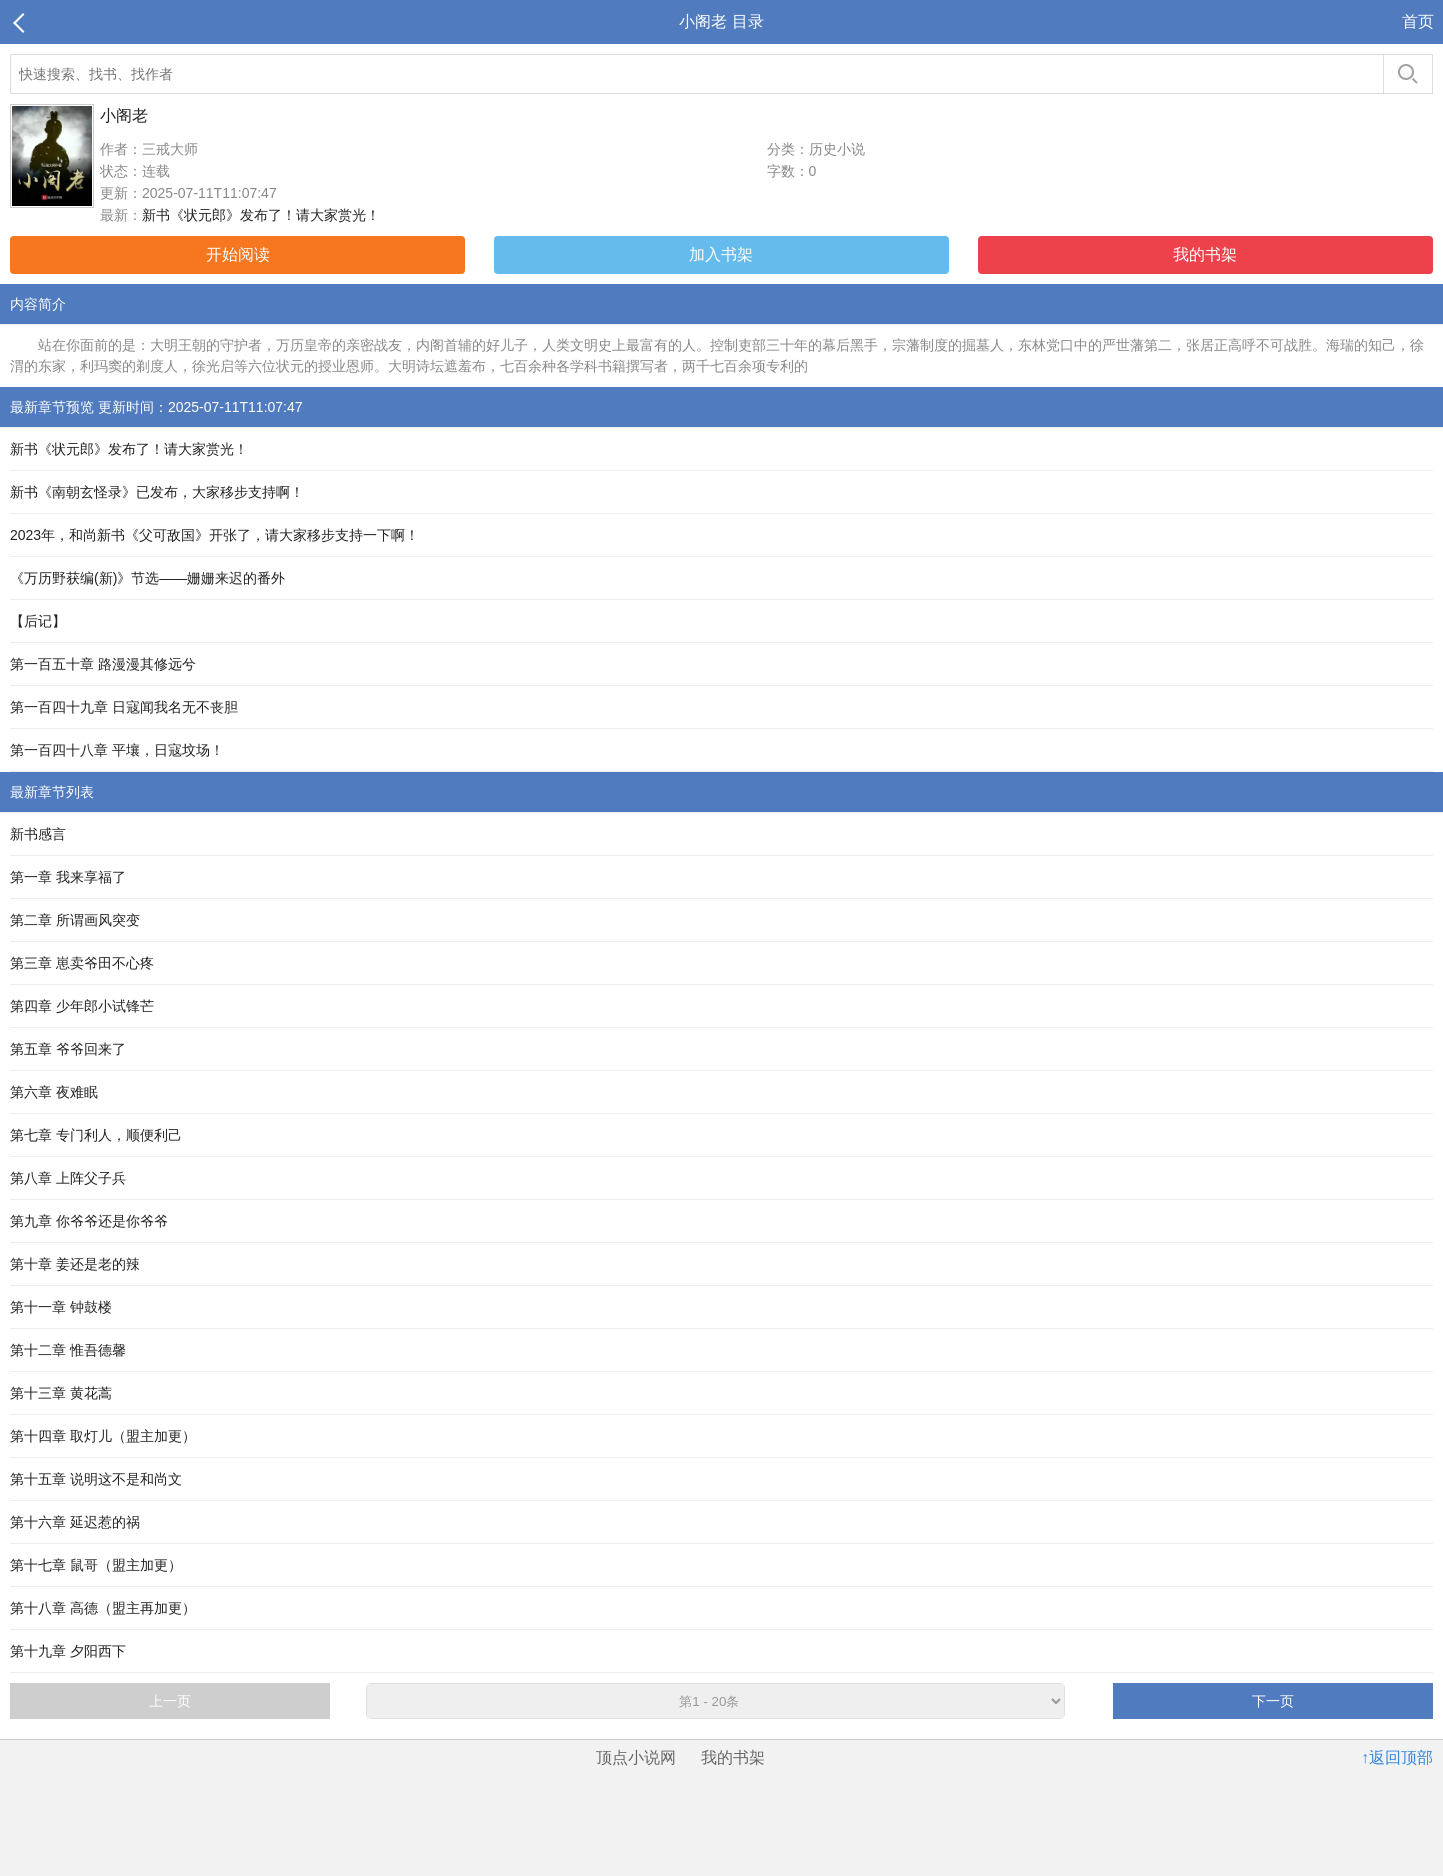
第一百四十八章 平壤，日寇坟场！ (117, 750)
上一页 (170, 1701)
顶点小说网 (636, 1757)
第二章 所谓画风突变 (75, 920)
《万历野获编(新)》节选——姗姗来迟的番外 (147, 578)
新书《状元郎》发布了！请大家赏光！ (261, 215)
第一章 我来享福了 (68, 877)
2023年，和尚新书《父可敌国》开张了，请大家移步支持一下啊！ (214, 535)
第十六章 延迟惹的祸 (75, 1522)
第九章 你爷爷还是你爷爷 (89, 1221)
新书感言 (38, 834)
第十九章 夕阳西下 (68, 1651)
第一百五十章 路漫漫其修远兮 (103, 664)
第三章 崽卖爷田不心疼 (82, 963)
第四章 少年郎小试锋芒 (82, 1006)
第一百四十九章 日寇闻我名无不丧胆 (124, 707)
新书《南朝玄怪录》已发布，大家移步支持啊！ (157, 492)
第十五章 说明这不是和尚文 (96, 1479)
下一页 (1273, 1701)
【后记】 (38, 621)
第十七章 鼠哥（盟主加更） (96, 1565)
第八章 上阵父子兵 (68, 1178)
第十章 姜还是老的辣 (75, 1264)
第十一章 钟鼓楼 (61, 1307)
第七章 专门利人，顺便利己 (96, 1135)
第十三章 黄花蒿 (61, 1393)
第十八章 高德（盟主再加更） (103, 1608)
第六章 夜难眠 (54, 1092)
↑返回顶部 (1397, 1757)
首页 (1418, 21)
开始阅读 (238, 254)
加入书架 (721, 254)
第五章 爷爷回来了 (68, 1049)
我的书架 (1205, 254)
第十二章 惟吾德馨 (68, 1350)
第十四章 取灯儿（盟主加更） (103, 1436)
